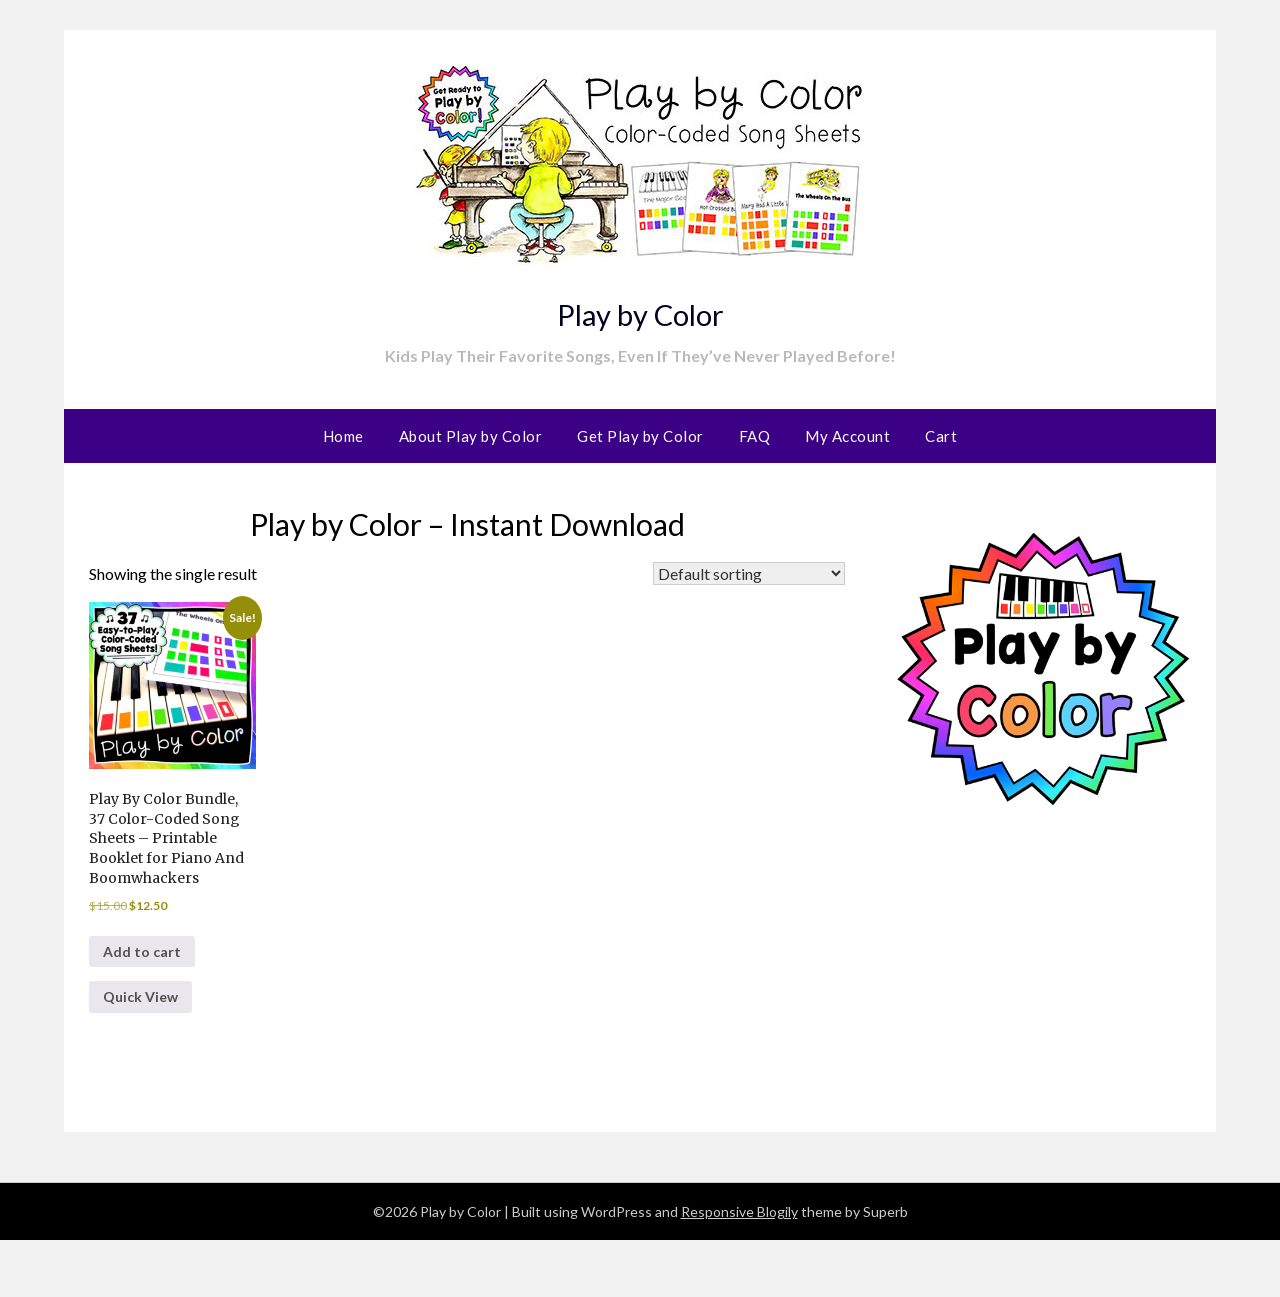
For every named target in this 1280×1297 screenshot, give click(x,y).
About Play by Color (471, 436)
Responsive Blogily (739, 1268)
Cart (941, 436)
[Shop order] (749, 573)
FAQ (755, 436)
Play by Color (640, 307)
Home (343, 436)
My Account (847, 436)
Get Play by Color (640, 436)
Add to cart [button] (147, 999)
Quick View (147, 1051)
